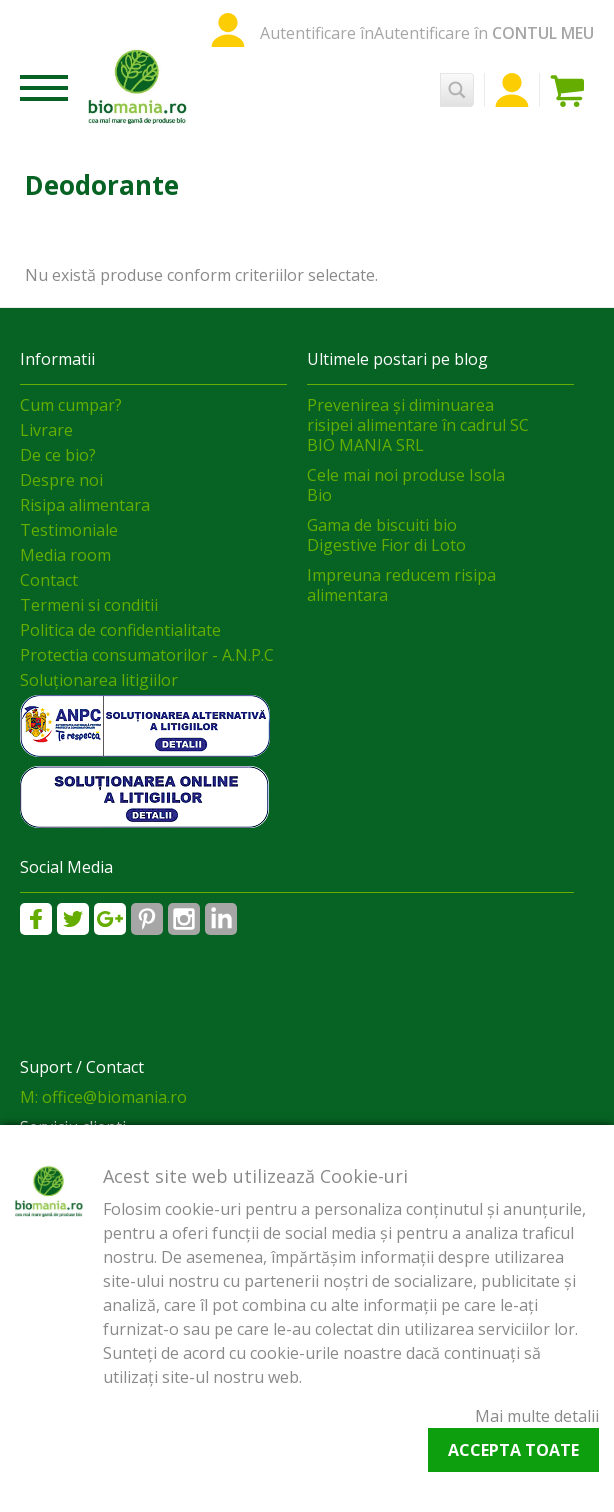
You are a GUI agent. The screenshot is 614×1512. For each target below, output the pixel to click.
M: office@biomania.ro (103, 1097)
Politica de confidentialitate (120, 630)
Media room (65, 555)
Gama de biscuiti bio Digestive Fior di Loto (386, 535)
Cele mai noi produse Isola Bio (406, 485)
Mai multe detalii (537, 1416)
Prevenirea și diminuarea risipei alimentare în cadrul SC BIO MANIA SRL (418, 425)
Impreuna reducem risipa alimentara (401, 585)
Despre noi (61, 480)
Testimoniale (69, 530)
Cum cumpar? (71, 405)
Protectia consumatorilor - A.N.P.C (147, 655)
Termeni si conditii (89, 605)
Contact (49, 580)
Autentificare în (317, 33)
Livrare (46, 430)
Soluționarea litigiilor (99, 680)
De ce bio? (58, 455)
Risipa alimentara (85, 505)
